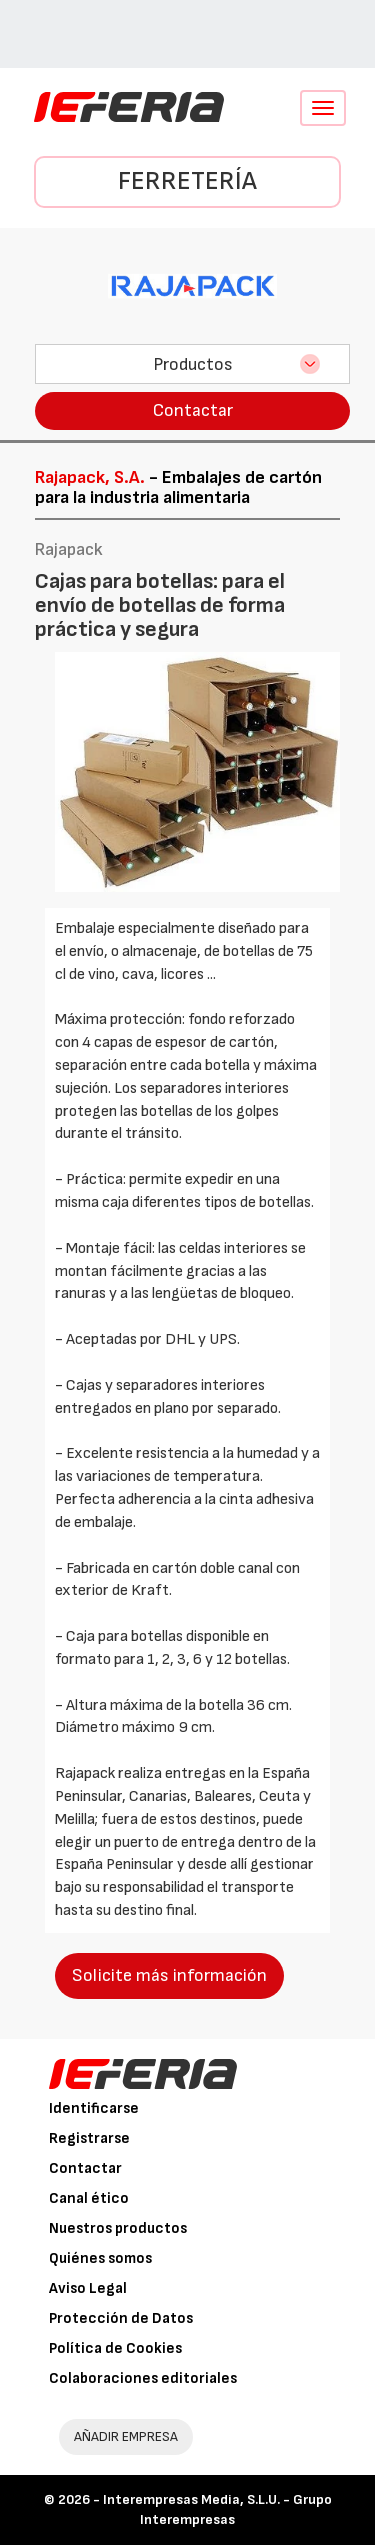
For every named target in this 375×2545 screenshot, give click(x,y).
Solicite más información (169, 1975)
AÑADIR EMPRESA (126, 2436)
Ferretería (187, 181)
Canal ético (89, 2198)
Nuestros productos (118, 2228)
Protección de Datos (121, 2318)
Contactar (193, 410)
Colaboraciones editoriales (143, 2378)
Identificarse (94, 2108)
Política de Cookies (115, 2348)
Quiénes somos (100, 2258)
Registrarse (89, 2138)
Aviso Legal (88, 2288)
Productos (193, 364)
